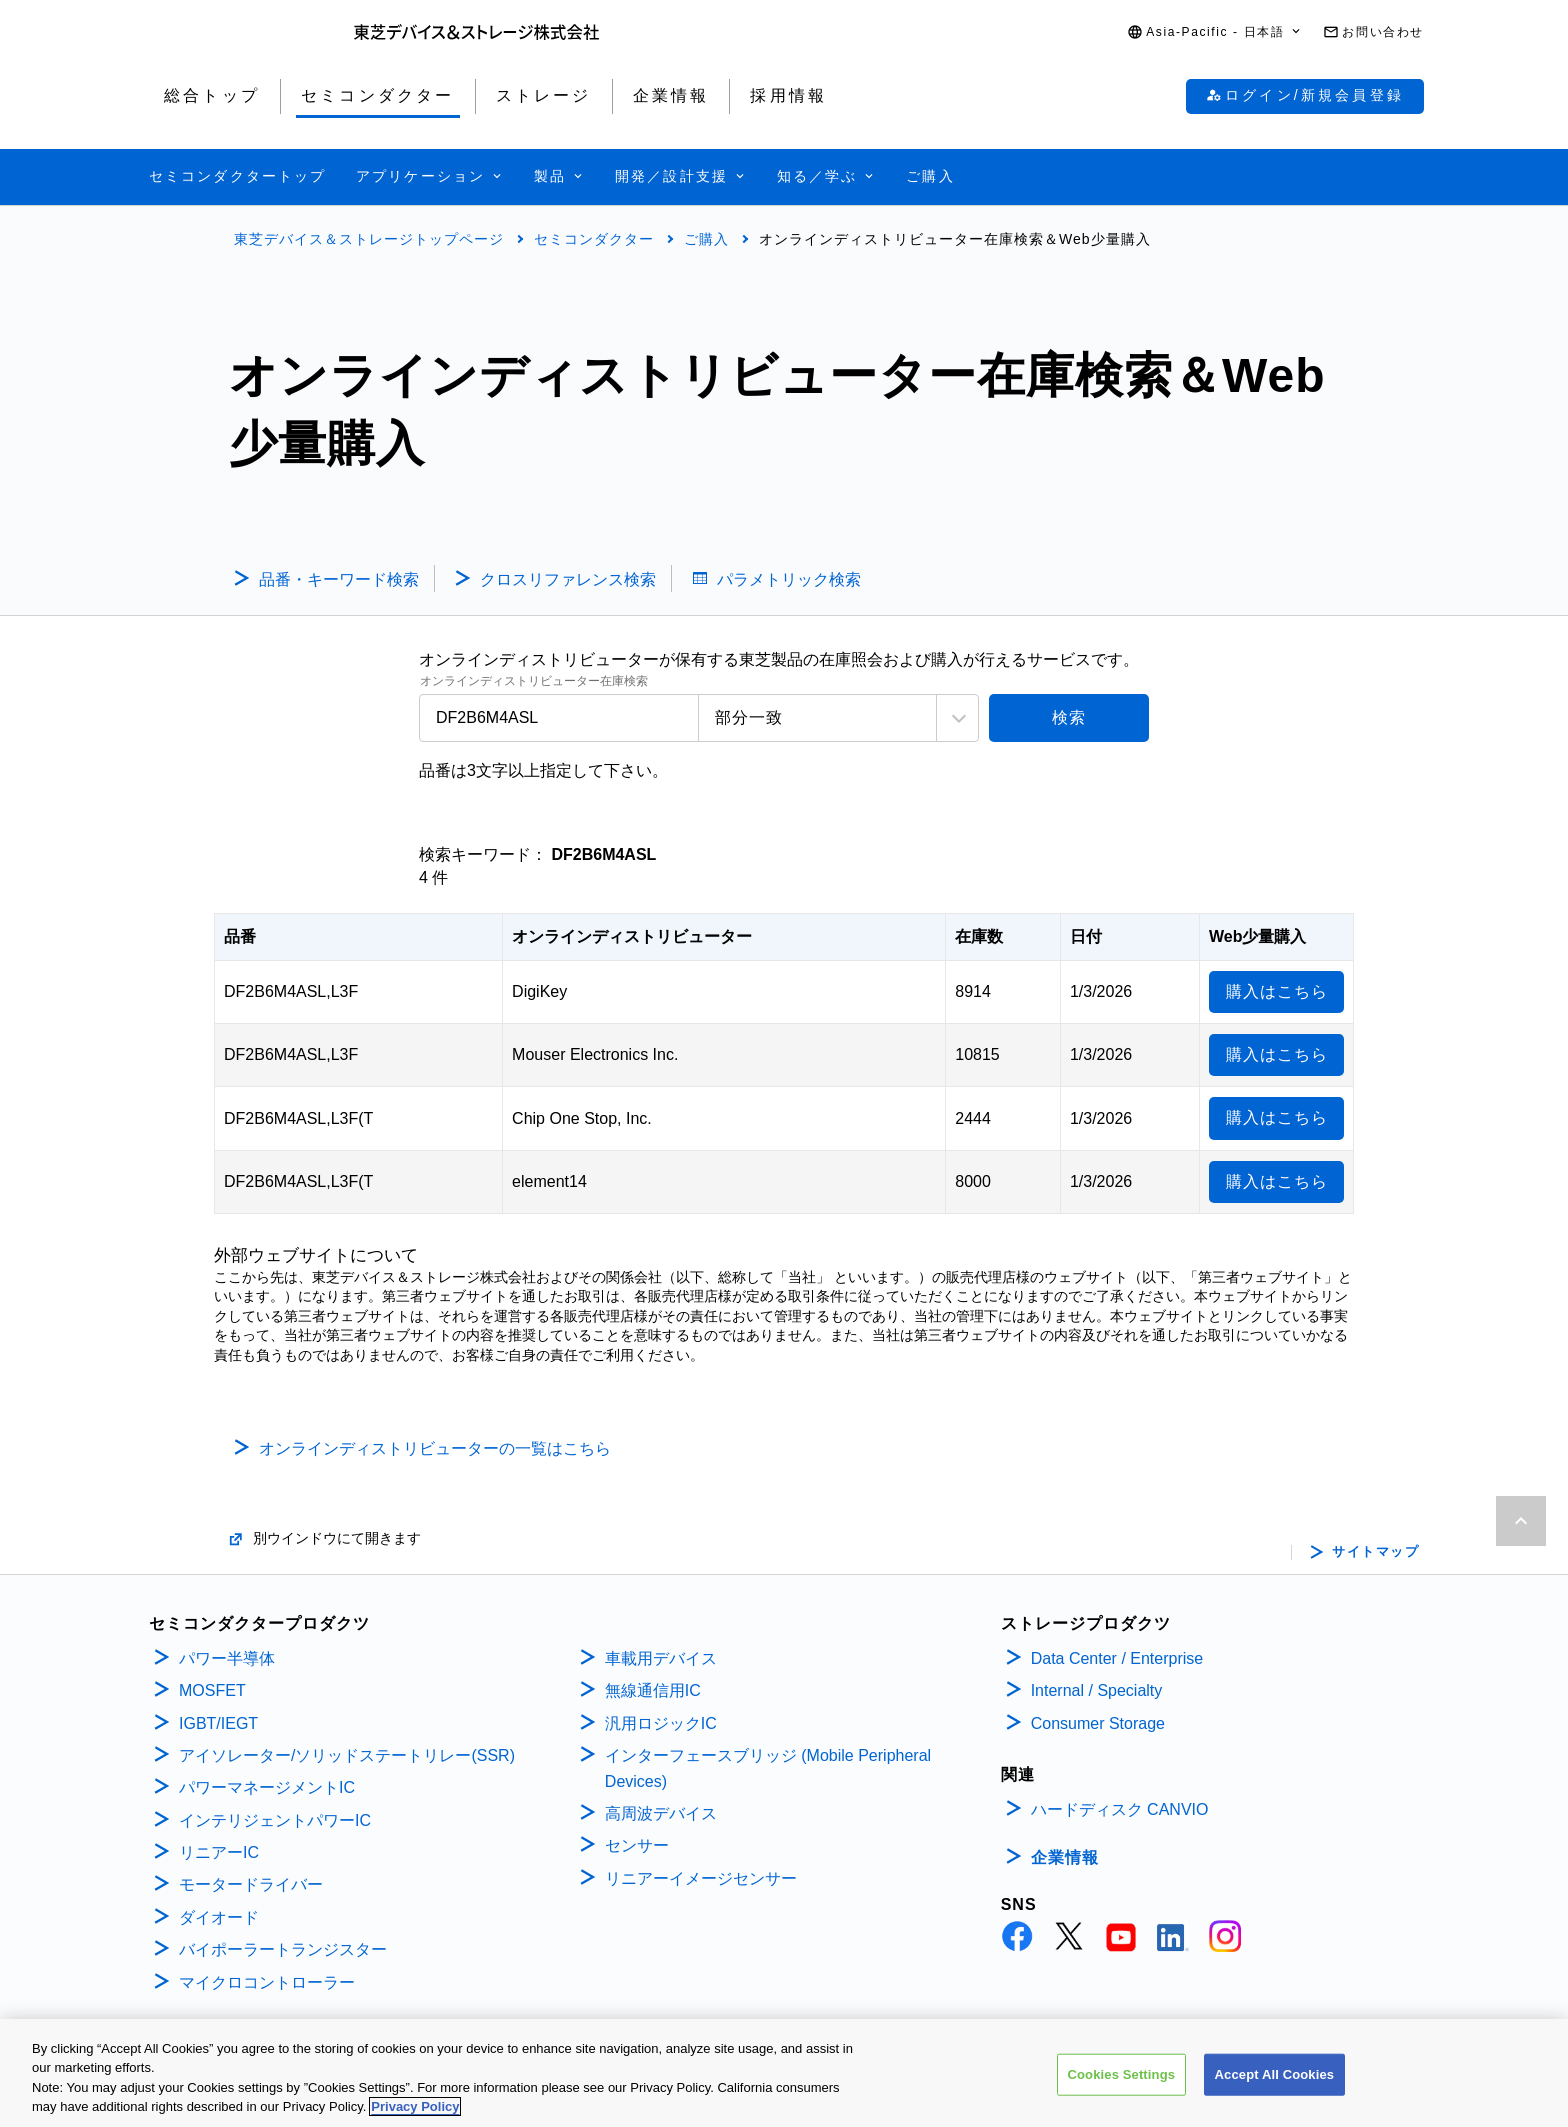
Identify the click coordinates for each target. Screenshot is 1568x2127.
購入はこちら (1277, 991)
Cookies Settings (1122, 2077)
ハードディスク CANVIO (1120, 1809)
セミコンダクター (594, 239)
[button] (1215, 32)
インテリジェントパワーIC (275, 1820)
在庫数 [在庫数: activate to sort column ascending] (979, 936)
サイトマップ (1375, 1552)
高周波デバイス (661, 1813)
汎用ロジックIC (661, 1723)
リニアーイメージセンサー (701, 1878)
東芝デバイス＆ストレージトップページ (369, 239)
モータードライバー (251, 1884)
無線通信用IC (653, 1690)
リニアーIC (219, 1852)
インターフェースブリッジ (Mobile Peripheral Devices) (768, 1768)
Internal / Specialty (1097, 1690)
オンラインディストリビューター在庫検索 (534, 681)
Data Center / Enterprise (1117, 1658)
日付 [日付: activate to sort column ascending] (1086, 936)
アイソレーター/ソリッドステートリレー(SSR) (347, 1755)
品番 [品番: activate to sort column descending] (240, 936)
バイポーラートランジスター (283, 1949)
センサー (637, 1845)
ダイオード (219, 1917)
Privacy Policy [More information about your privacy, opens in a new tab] (415, 2110)
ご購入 (706, 239)
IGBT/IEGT (218, 1723)
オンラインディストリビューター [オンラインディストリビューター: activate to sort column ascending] (632, 936)
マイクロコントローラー (267, 1982)
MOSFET (212, 1690)
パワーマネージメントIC (267, 1787)
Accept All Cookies (1275, 2077)
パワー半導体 (227, 1658)
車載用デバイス (661, 1658)
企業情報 (1065, 1857)
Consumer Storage (1098, 1723)
